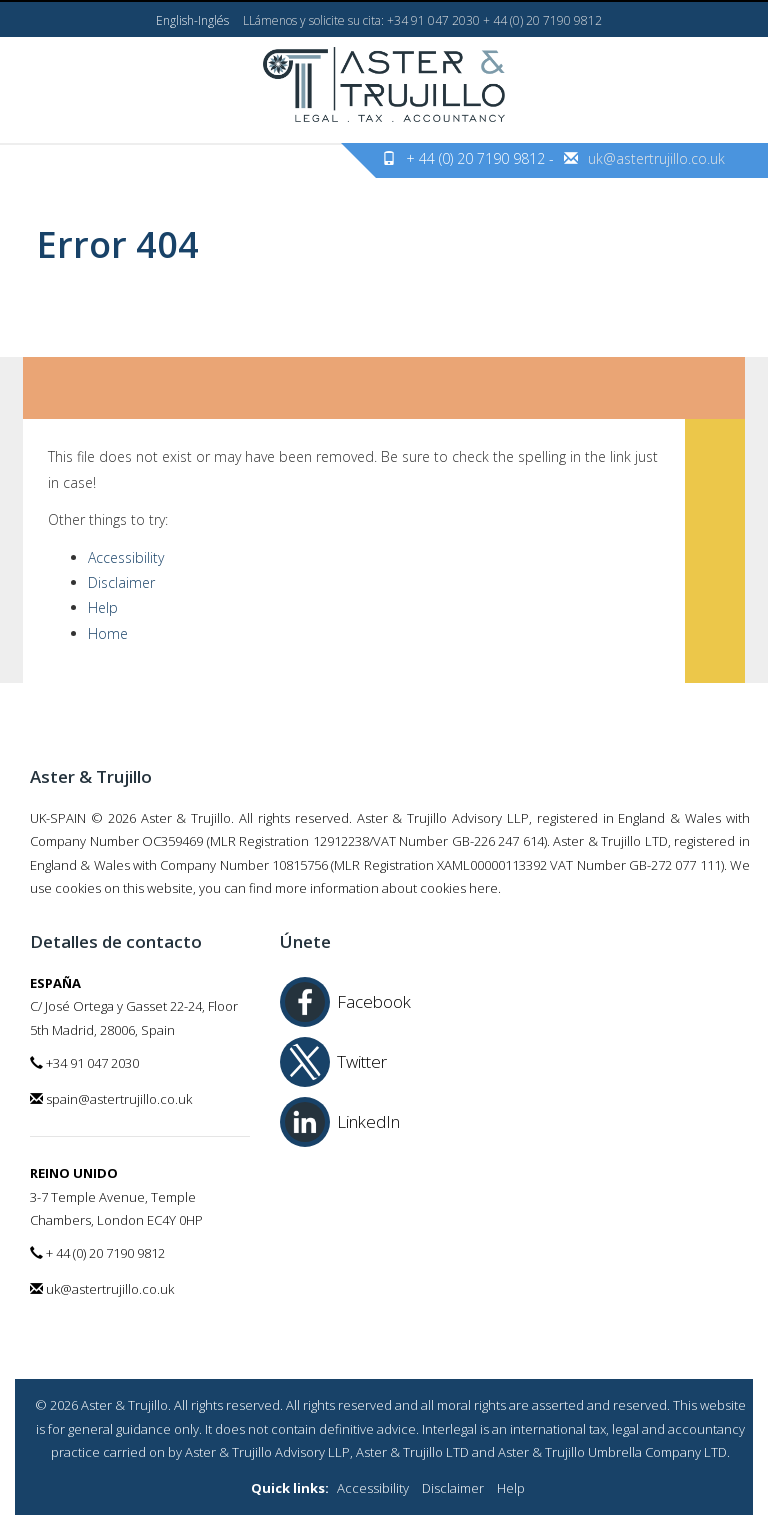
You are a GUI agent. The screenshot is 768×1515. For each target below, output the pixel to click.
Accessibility (126, 557)
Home (108, 633)
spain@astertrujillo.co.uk (111, 1099)
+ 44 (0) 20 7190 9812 (97, 1253)
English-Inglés (192, 20)
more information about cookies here (386, 888)
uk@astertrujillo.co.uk (656, 158)
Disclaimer (121, 582)
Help (103, 607)
